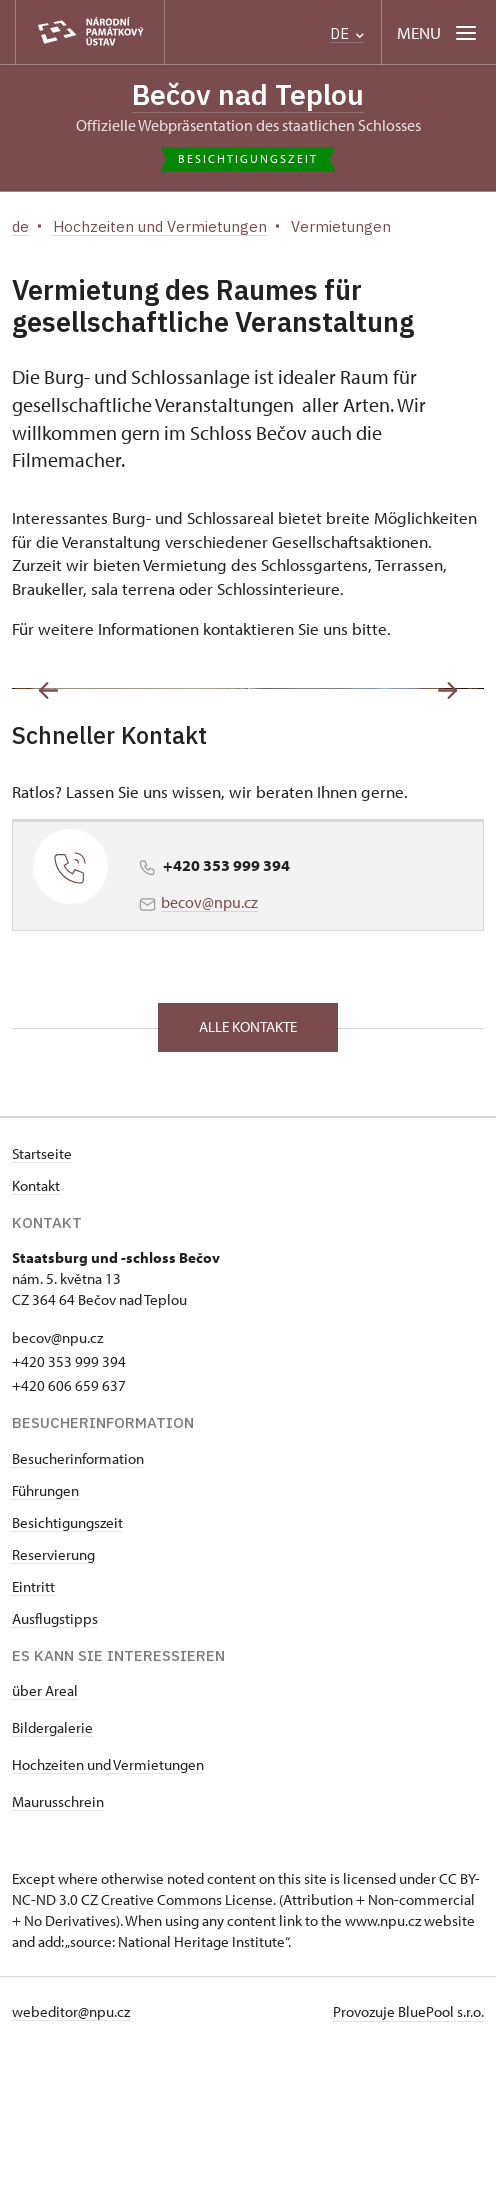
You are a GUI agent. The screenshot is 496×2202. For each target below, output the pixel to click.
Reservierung (53, 1710)
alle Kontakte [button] (248, 1182)
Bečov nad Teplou (248, 94)
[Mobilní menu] (438, 32)
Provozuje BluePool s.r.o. (408, 2167)
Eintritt (33, 1742)
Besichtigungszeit (67, 1678)
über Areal (45, 1846)
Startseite (42, 1309)
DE (347, 33)
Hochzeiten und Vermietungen (108, 1920)
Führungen (45, 1646)
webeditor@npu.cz (71, 2167)
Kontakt (36, 1341)
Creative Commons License (187, 2055)
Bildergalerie (52, 1883)
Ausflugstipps (55, 1774)
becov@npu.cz (209, 1058)
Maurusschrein (58, 1957)
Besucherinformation (78, 1614)
